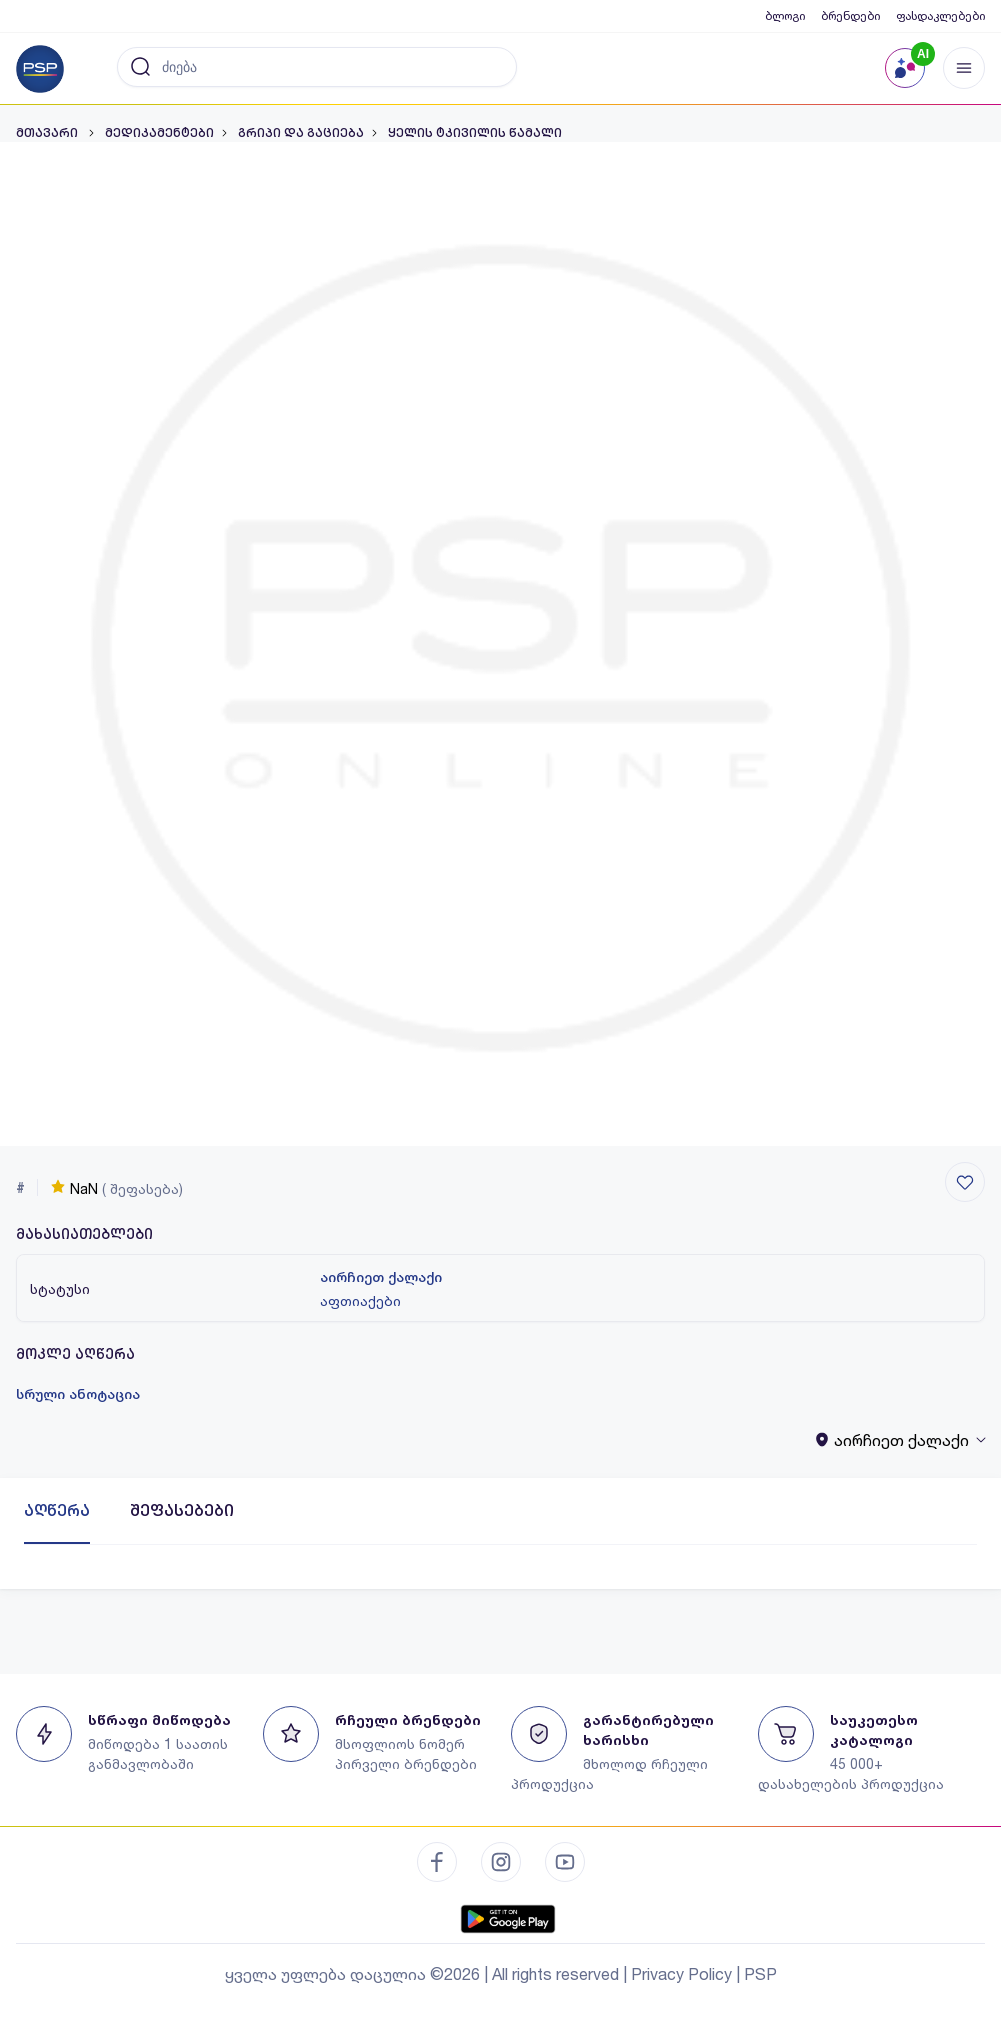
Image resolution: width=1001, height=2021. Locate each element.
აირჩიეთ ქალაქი (381, 1277)
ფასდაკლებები (940, 15)
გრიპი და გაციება (301, 133)
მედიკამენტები (159, 133)
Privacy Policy (681, 1973)
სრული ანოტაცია (78, 1394)
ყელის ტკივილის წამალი (475, 133)
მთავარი (48, 133)
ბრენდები (850, 15)
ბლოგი (785, 15)
